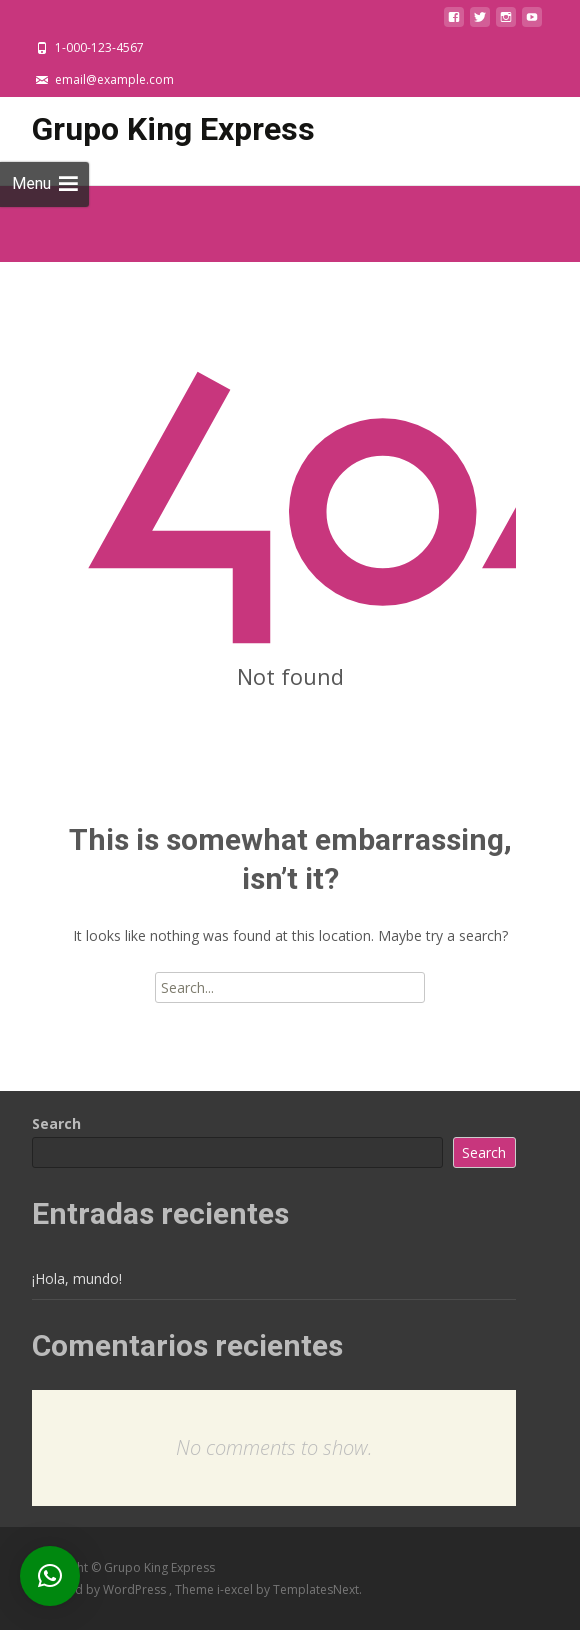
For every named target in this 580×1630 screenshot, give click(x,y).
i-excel (236, 1589)
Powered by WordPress (100, 1589)
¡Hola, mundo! (77, 1278)
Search (56, 1123)
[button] (50, 1576)
